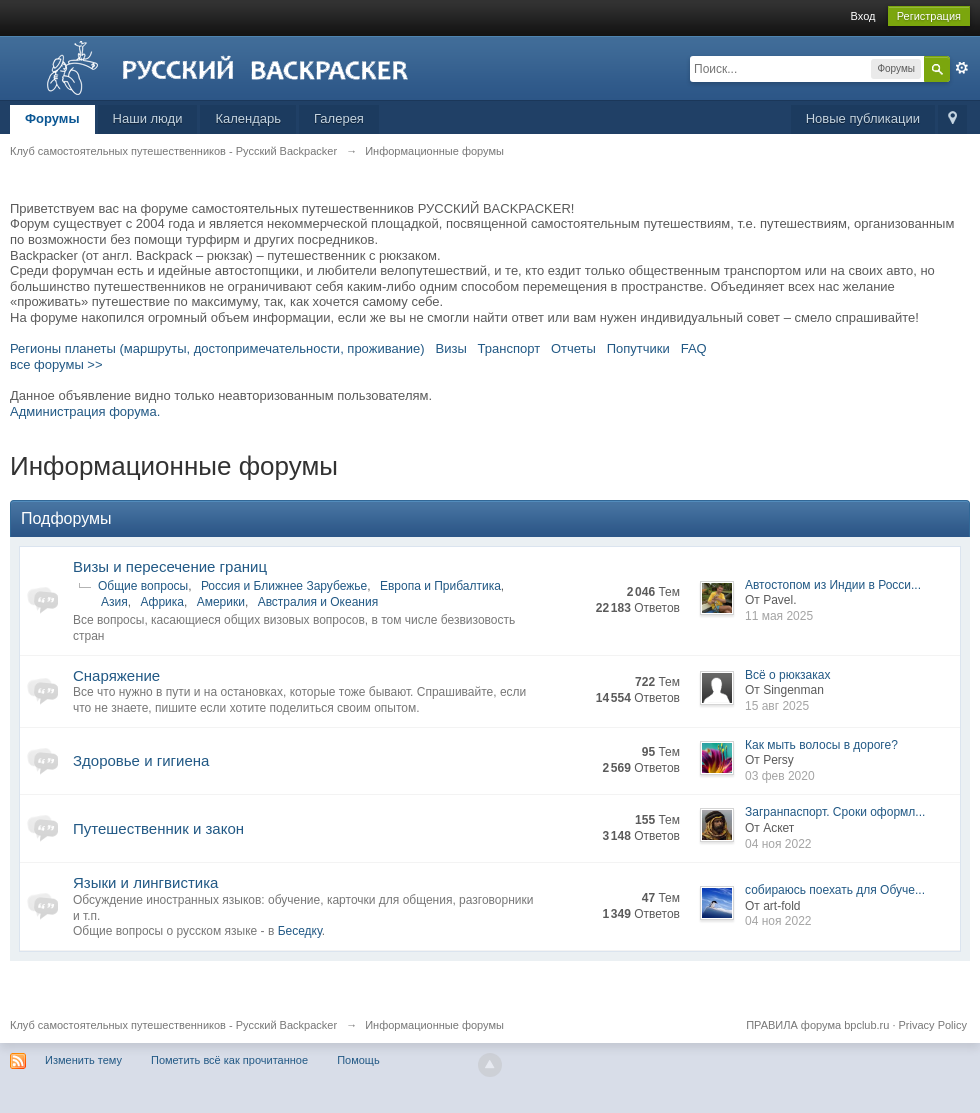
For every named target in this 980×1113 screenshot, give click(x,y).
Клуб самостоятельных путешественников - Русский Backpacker (173, 1025)
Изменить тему (83, 1060)
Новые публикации (863, 118)
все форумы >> (56, 364)
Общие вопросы (143, 586)
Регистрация (929, 16)
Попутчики (638, 348)
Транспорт (509, 348)
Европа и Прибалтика (440, 586)
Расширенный (962, 68)
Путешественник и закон (158, 828)
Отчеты (573, 348)
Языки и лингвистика (145, 882)
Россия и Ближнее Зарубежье (284, 586)
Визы (451, 348)
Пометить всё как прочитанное (229, 1060)
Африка (162, 602)
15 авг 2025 (777, 706)
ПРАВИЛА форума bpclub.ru (817, 1025)
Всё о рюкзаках (787, 675)
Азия (114, 602)
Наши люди (148, 118)
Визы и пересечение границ (170, 566)
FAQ (694, 348)
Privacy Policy (933, 1025)
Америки (221, 602)
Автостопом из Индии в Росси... (833, 585)
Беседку (300, 931)
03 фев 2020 (780, 776)
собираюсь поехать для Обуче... (835, 890)
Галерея (339, 118)
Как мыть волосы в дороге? (821, 745)
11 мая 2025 (779, 616)
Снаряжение (116, 675)
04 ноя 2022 (778, 844)
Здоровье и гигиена (141, 760)
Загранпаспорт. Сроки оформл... (835, 812)
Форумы (52, 118)
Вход (863, 16)
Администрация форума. (85, 411)
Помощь (358, 1060)
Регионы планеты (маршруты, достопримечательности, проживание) (217, 348)
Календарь (248, 118)
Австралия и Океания (318, 602)
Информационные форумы (434, 1025)
